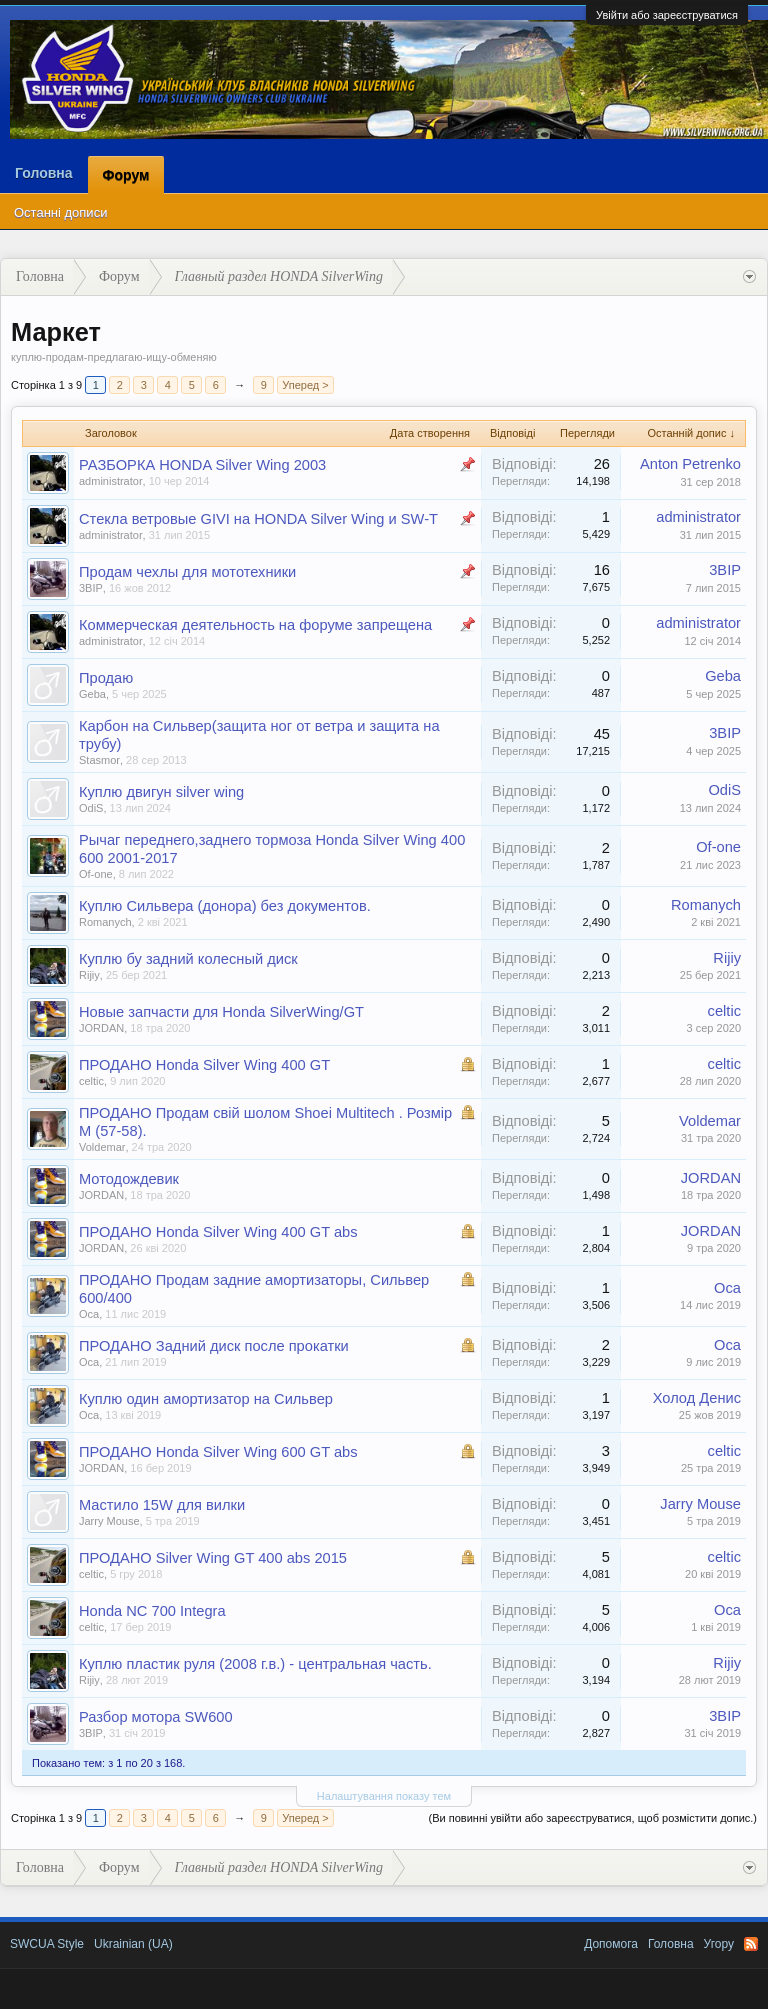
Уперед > (305, 385)
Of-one (96, 874)
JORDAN (101, 1028)
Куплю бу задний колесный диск (188, 959)
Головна (44, 173)
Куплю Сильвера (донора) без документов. (225, 906)
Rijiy (89, 975)
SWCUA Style (47, 1944)
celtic (724, 1011)
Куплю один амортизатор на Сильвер (206, 1399)
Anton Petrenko (690, 464)
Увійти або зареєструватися (667, 15)
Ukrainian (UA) (133, 1944)
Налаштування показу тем (384, 1796)
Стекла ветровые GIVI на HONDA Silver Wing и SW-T (258, 519)
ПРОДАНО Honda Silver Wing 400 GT (204, 1065)
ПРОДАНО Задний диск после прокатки (214, 1346)
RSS (751, 1944)
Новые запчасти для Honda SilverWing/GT (221, 1012)
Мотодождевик (129, 1179)
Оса (89, 1314)
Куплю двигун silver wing (161, 792)
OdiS (91, 808)
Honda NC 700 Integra (152, 1611)
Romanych (105, 922)
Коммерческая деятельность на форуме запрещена (255, 625)
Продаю (106, 678)
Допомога (611, 1944)
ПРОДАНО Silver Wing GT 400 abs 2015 (213, 1558)
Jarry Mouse (109, 1521)
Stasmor (99, 760)
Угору (719, 1944)
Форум (126, 175)
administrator (111, 481)
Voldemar (102, 1147)
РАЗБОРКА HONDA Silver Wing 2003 (202, 465)
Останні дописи (60, 212)
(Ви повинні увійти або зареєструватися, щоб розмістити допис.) (593, 1818)
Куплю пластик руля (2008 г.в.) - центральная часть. (255, 1664)
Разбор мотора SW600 (156, 1717)
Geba (92, 694)
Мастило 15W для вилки (162, 1505)
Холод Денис (697, 1398)
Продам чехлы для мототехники (187, 572)
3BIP (91, 588)
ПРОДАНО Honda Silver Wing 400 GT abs (218, 1232)
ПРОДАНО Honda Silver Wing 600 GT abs (218, 1452)
